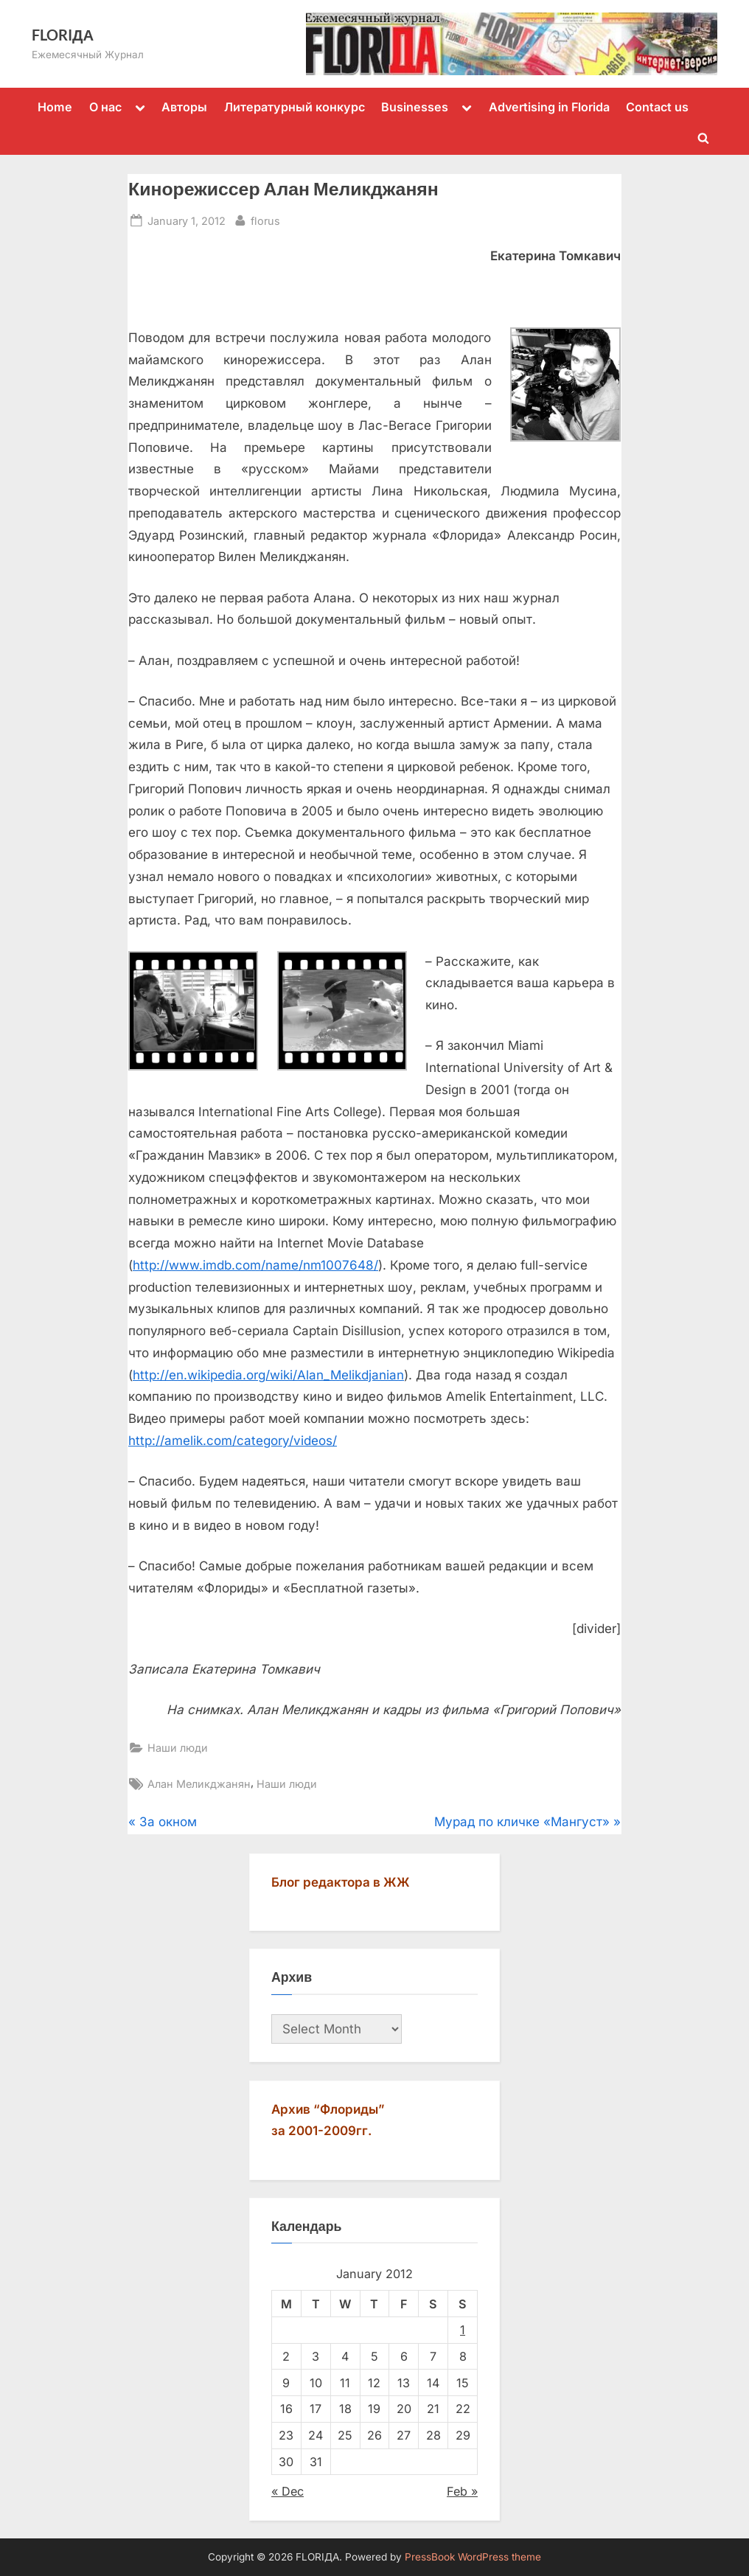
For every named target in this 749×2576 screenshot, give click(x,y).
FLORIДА (63, 34)
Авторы (184, 107)
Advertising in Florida (549, 107)
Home (55, 107)
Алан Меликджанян (199, 1784)
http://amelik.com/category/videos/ (232, 1440)
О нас (105, 107)
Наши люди (177, 1747)
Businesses (414, 107)
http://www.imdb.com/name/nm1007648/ (255, 1265)
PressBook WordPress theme (473, 2557)
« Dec (287, 2491)
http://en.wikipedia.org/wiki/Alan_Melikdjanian (268, 1375)
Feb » (462, 2491)
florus (265, 219)
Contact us (657, 107)
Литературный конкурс (294, 107)
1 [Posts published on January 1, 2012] (462, 2329)
